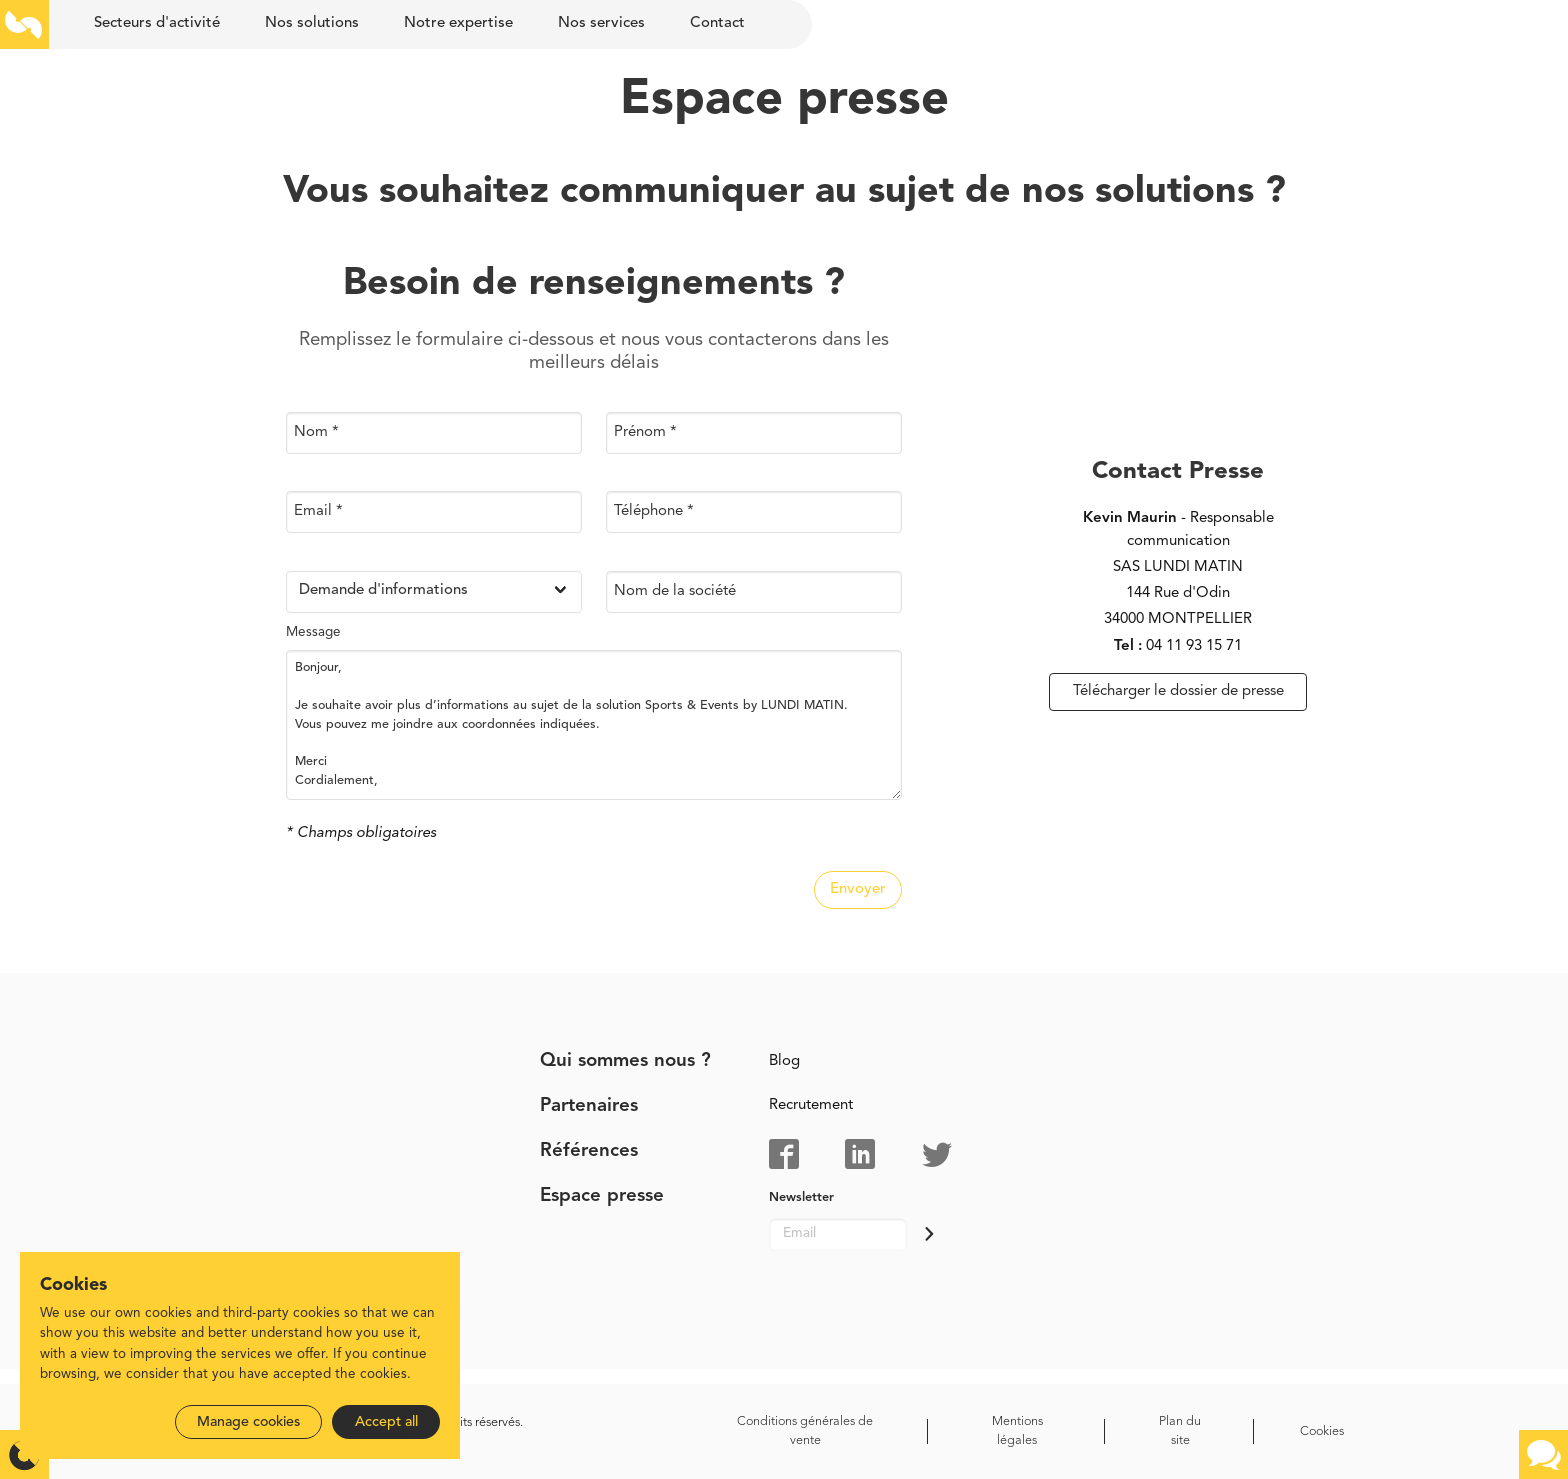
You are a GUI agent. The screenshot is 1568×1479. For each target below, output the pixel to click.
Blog (784, 1061)
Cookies (1322, 1431)
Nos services (601, 23)
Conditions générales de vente (805, 1431)
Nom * (316, 431)
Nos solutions (312, 23)
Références (589, 1151)
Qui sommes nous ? (625, 1061)
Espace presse (602, 1196)
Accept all (386, 1422)
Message (313, 632)
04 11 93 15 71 (1194, 646)
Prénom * (645, 431)
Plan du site (1180, 1431)
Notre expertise (458, 23)
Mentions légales (1017, 1431)
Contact (717, 23)
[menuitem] (156, 24)
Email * (318, 511)
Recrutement (811, 1105)
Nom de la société (675, 590)
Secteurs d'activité (157, 23)
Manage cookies (248, 1422)
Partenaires (589, 1106)
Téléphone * (654, 511)
